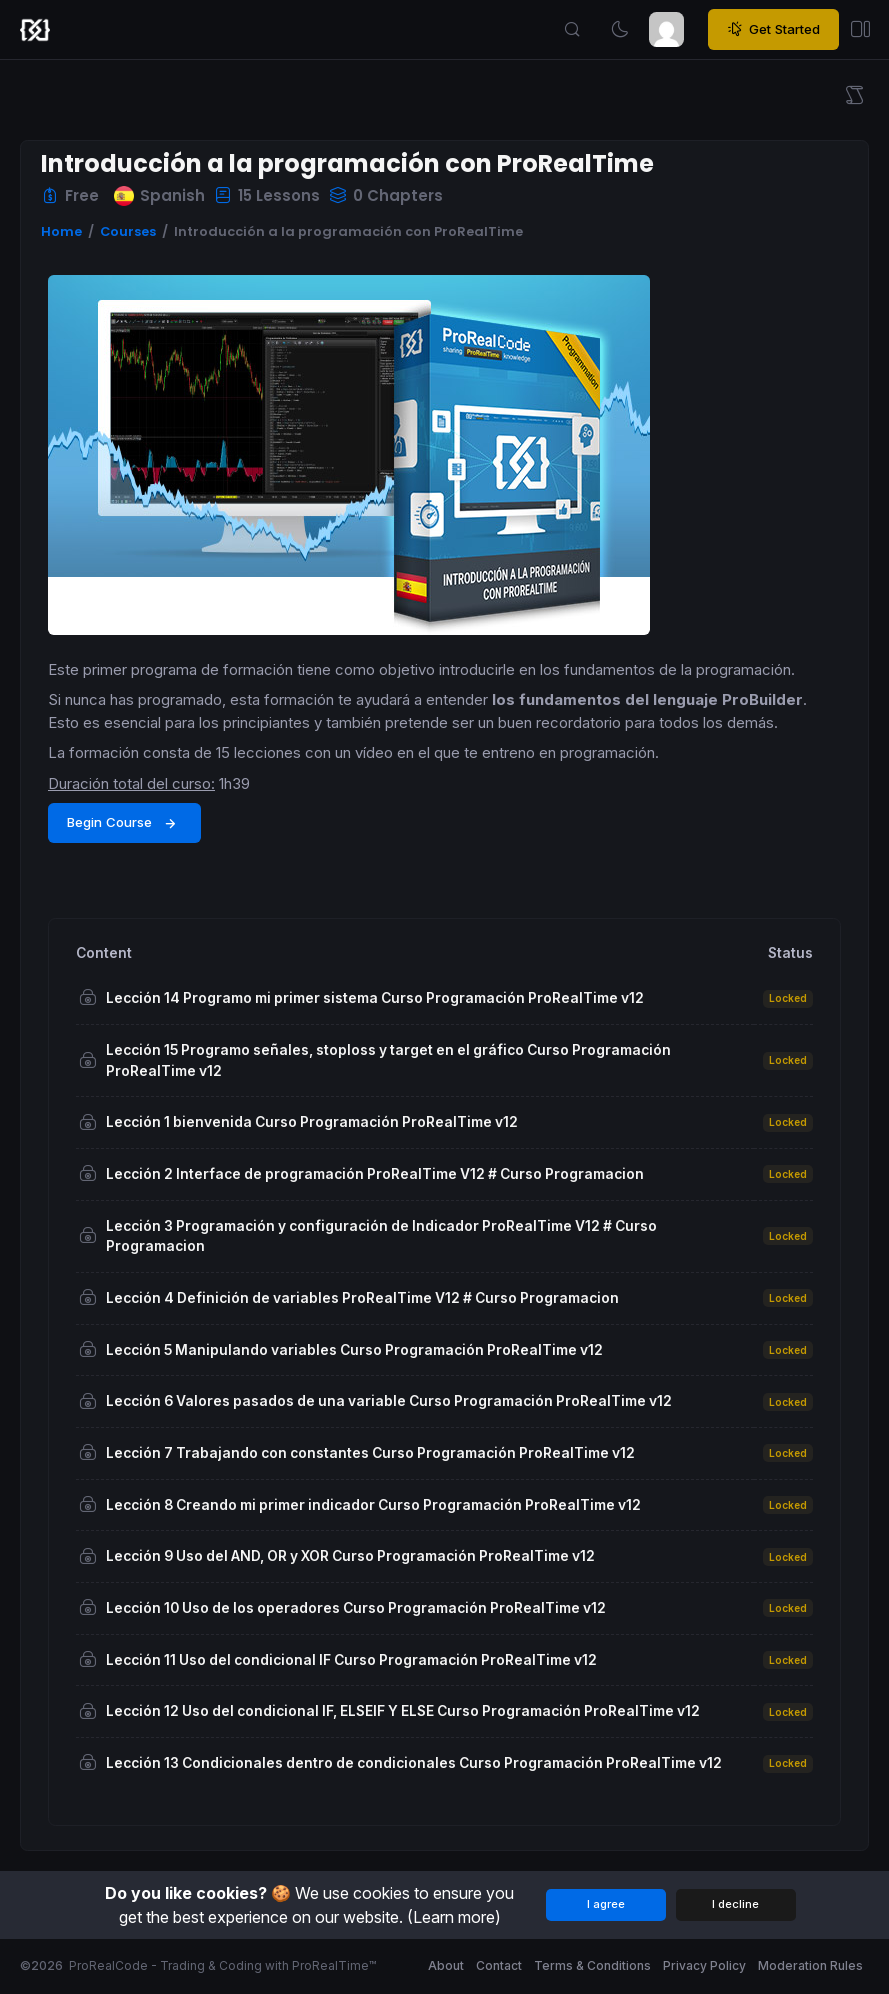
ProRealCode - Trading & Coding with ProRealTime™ (222, 1965)
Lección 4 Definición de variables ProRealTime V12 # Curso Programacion (362, 1298)
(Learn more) (454, 1917)
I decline (735, 1904)
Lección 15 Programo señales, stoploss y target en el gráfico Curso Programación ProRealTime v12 (388, 1060)
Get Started (773, 30)
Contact (499, 1965)
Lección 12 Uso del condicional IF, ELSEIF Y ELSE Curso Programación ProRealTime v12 (403, 1711)
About (446, 1965)
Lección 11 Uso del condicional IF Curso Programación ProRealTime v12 (351, 1660)
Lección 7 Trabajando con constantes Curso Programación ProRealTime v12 (370, 1453)
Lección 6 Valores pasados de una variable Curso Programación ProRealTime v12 (389, 1401)
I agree (606, 1904)
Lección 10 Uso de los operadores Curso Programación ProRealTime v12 (356, 1608)
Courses (128, 231)
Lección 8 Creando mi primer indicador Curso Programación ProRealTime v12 (373, 1505)
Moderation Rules (810, 1965)
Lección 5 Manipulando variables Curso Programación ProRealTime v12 (354, 1350)
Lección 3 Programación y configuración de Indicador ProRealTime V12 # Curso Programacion (381, 1236)
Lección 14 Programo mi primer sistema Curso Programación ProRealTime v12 (375, 998)
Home (61, 231)
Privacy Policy (704, 1965)
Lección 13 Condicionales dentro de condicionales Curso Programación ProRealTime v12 (414, 1763)
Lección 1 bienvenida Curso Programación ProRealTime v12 (312, 1122)
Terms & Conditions (592, 1965)
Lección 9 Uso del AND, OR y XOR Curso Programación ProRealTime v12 (350, 1556)
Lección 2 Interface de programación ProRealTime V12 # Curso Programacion (375, 1174)
